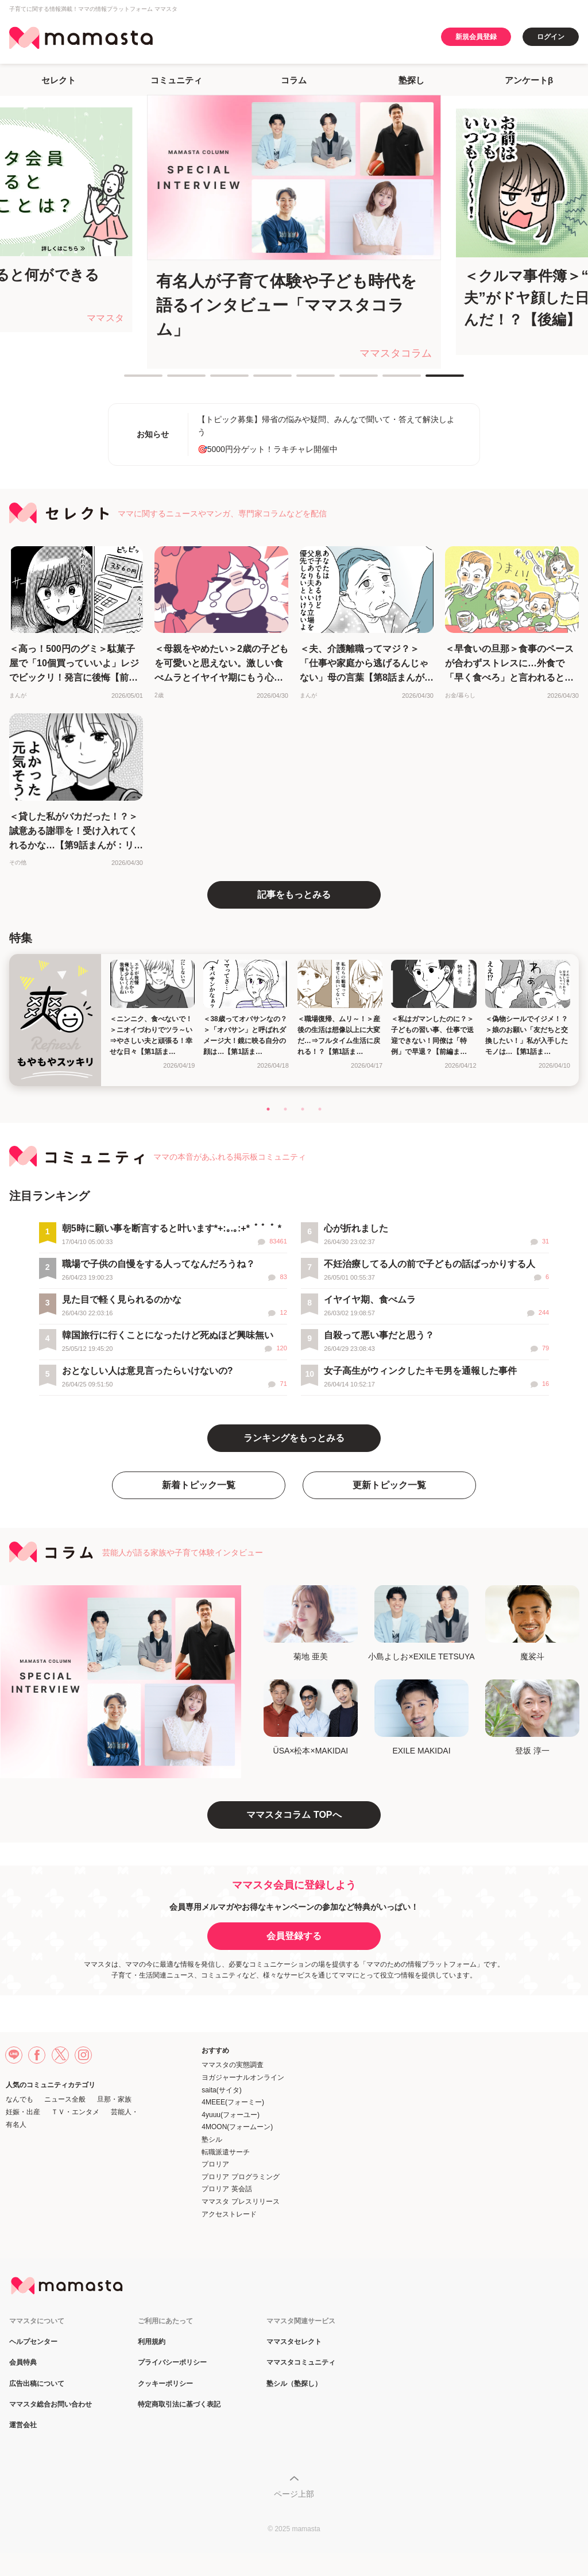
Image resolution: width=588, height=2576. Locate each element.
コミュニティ (176, 80)
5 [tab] (302, 380)
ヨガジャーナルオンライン (243, 2077)
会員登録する (294, 1936)
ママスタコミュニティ (300, 2362)
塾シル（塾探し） (294, 2384)
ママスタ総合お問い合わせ (50, 2404)
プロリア (215, 2164)
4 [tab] (259, 380)
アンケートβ (529, 80)
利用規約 (151, 2342)
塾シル (212, 2139)
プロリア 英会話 (227, 2189)
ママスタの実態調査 (233, 2065)
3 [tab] (216, 380)
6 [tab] (345, 380)
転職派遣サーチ (226, 2152)
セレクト (58, 80)
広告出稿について (36, 2384)
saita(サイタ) (221, 2090)
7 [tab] (388, 380)
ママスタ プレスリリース (240, 2201)
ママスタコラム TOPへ (293, 1815)
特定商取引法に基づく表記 (179, 2404)
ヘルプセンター (33, 2342)
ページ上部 (294, 2493)
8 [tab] (431, 380)
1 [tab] (130, 380)
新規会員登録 (476, 37)
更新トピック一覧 (389, 1485)
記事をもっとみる (294, 894)
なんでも (19, 2099)
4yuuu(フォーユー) (231, 2115)
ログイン (550, 37)
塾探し (411, 80)
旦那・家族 (114, 2099)
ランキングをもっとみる (294, 1438)
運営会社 (23, 2425)
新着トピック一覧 (198, 1485)
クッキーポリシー (165, 2384)
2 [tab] (173, 380)
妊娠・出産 (23, 2112)
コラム (294, 80)
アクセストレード (229, 2214)
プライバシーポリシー (172, 2362)
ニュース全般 (65, 2099)
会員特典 (23, 2362)
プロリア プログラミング (240, 2177)
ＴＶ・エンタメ (75, 2112)
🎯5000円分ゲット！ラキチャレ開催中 (268, 449)
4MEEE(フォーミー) (233, 2102)
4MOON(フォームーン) (237, 2127)
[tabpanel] (294, 232)
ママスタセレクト (294, 2342)
